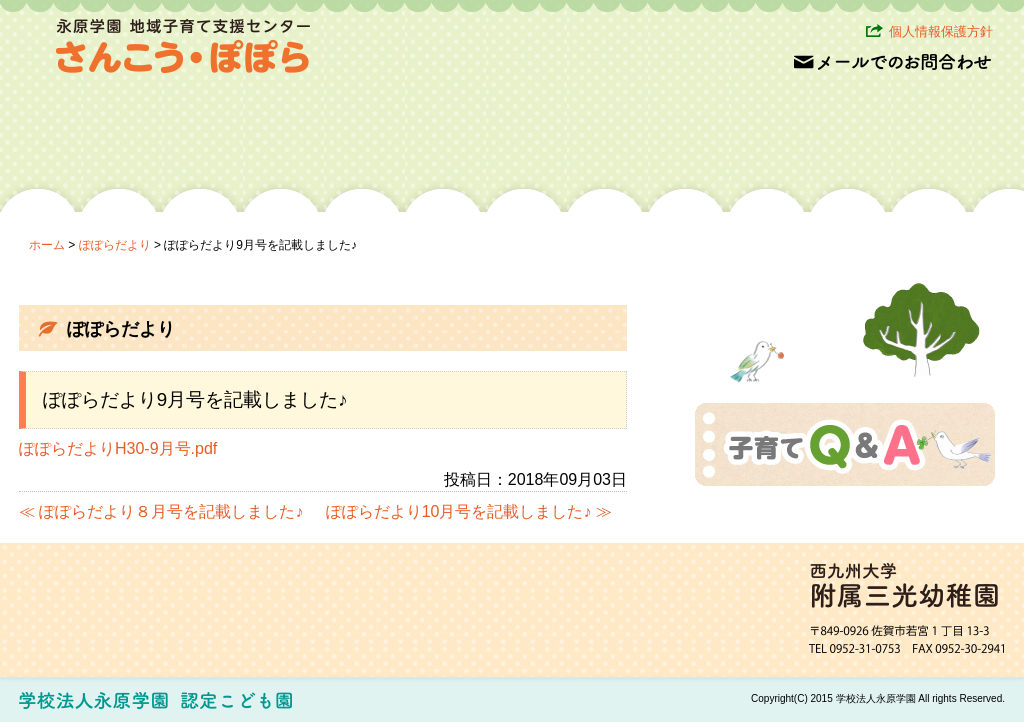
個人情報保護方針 (941, 31)
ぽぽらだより (115, 245)
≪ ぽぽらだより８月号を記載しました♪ (161, 511)
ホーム (47, 245)
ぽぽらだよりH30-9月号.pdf (118, 448)
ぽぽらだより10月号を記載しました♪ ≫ (469, 511)
